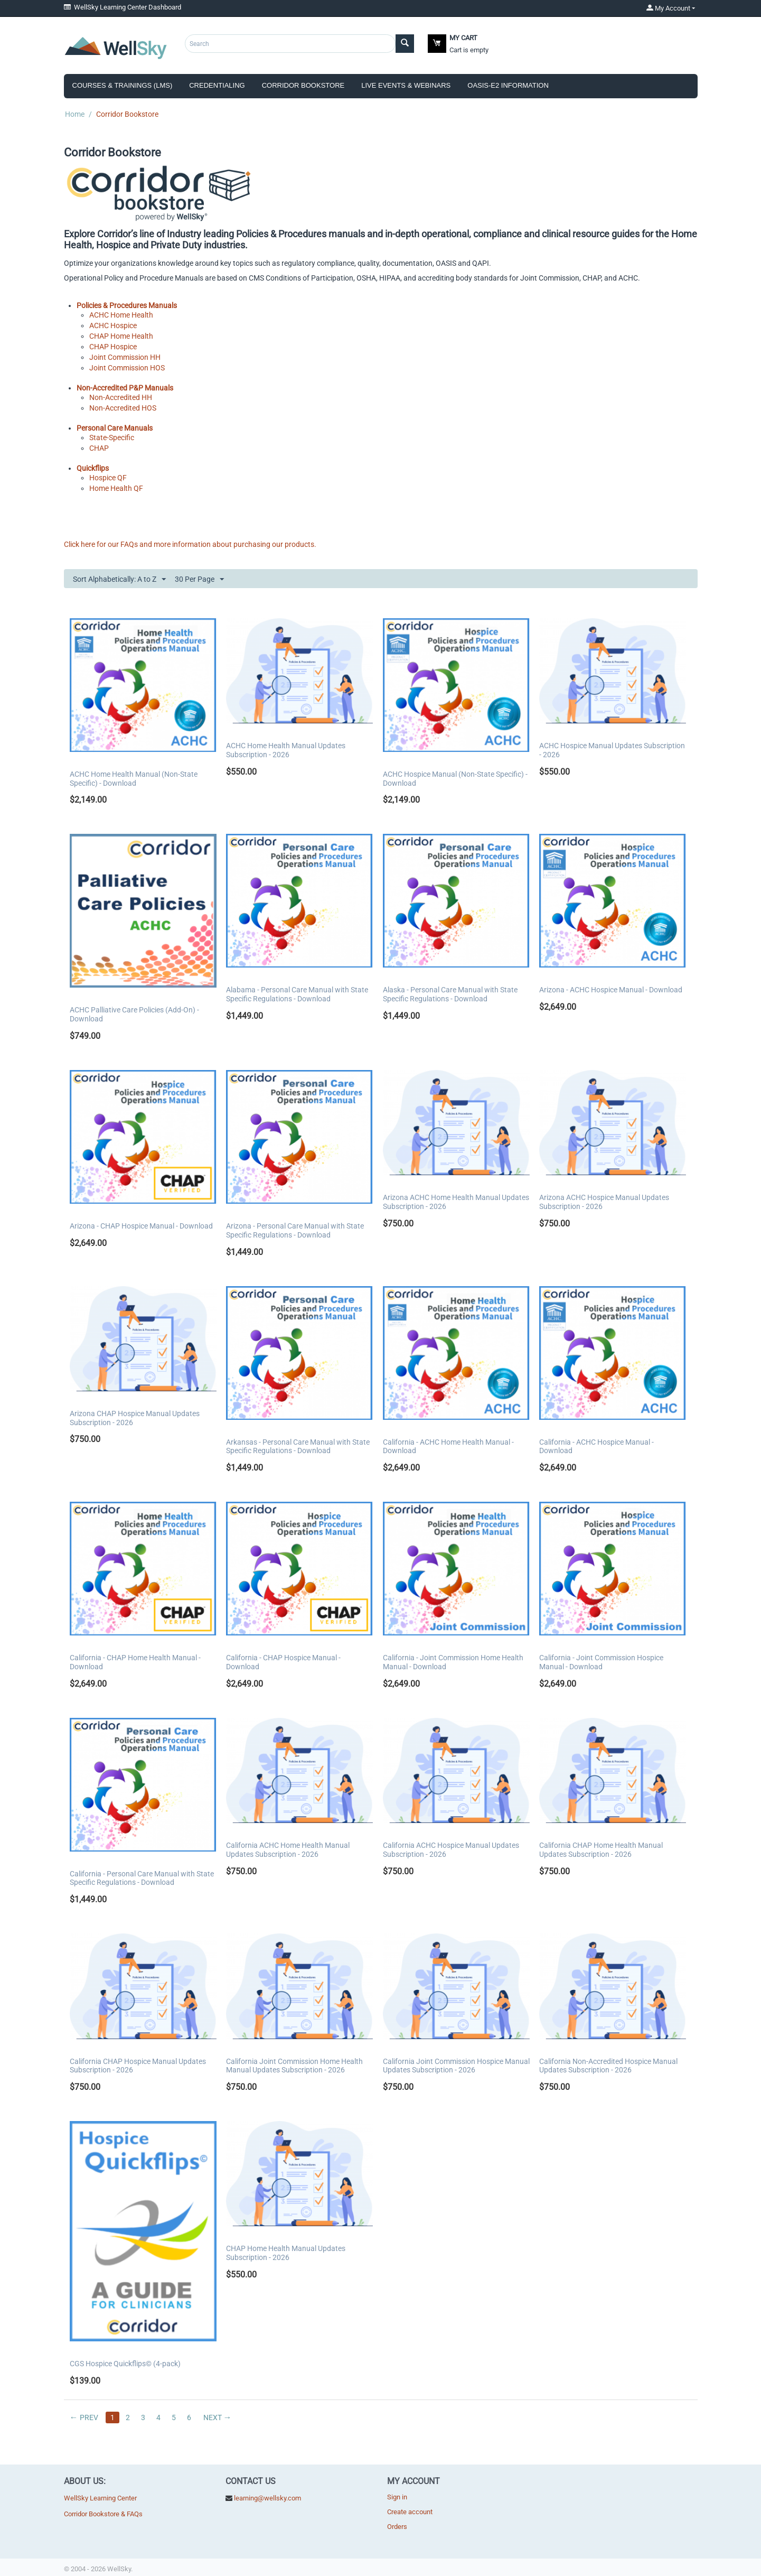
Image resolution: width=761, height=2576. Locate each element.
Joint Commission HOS (127, 368)
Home (74, 114)
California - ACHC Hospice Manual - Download (596, 1446)
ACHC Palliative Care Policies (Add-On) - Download (134, 1014)
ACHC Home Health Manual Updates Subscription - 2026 (285, 750)
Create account (410, 2512)
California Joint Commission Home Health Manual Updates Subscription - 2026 (294, 2066)
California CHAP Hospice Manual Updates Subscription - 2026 (138, 2066)
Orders (397, 2527)
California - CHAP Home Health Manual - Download (135, 1662)
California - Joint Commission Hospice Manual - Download (601, 1662)
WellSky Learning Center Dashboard (122, 7)
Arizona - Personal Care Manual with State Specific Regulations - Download (295, 1230)
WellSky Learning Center (100, 2498)
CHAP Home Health (121, 336)
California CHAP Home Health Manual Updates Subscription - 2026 (601, 1849)
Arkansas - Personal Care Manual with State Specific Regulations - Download (298, 1446)
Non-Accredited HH (120, 397)
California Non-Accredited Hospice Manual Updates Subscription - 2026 (608, 2066)
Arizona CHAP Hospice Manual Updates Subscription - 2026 (135, 1418)
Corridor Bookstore (303, 85)
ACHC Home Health (121, 315)
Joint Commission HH (125, 357)
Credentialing (217, 85)
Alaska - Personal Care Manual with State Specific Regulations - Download (450, 994)
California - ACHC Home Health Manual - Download (448, 1446)
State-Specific (111, 437)
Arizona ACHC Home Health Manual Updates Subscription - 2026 (456, 1202)
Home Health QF (116, 488)
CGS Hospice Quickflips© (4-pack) (125, 2363)
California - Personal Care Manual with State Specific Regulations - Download (142, 1878)
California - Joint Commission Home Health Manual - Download (453, 1662)
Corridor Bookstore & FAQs (103, 2514)
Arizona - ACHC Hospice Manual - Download (610, 989)
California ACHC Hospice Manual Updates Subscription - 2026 (451, 1849)
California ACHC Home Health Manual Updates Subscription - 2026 (288, 1849)
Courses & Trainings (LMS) (122, 85)
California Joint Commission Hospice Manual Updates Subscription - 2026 (456, 2066)
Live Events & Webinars (405, 85)
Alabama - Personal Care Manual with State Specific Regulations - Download (297, 994)
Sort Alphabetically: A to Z (119, 579)
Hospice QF (108, 477)
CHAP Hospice (113, 346)
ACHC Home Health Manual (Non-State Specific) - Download (134, 778)
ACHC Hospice (113, 325)
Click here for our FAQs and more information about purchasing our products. (190, 544)
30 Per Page (199, 579)
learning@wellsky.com (267, 2498)
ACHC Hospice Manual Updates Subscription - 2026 (612, 750)
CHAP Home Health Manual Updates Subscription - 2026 (285, 2253)
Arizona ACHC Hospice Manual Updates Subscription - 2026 (604, 1202)
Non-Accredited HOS (122, 408)
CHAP (99, 448)
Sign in (397, 2497)
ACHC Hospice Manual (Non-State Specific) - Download (455, 778)
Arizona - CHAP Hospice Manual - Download (141, 1226)
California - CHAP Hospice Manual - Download (283, 1662)
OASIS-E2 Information (508, 85)
